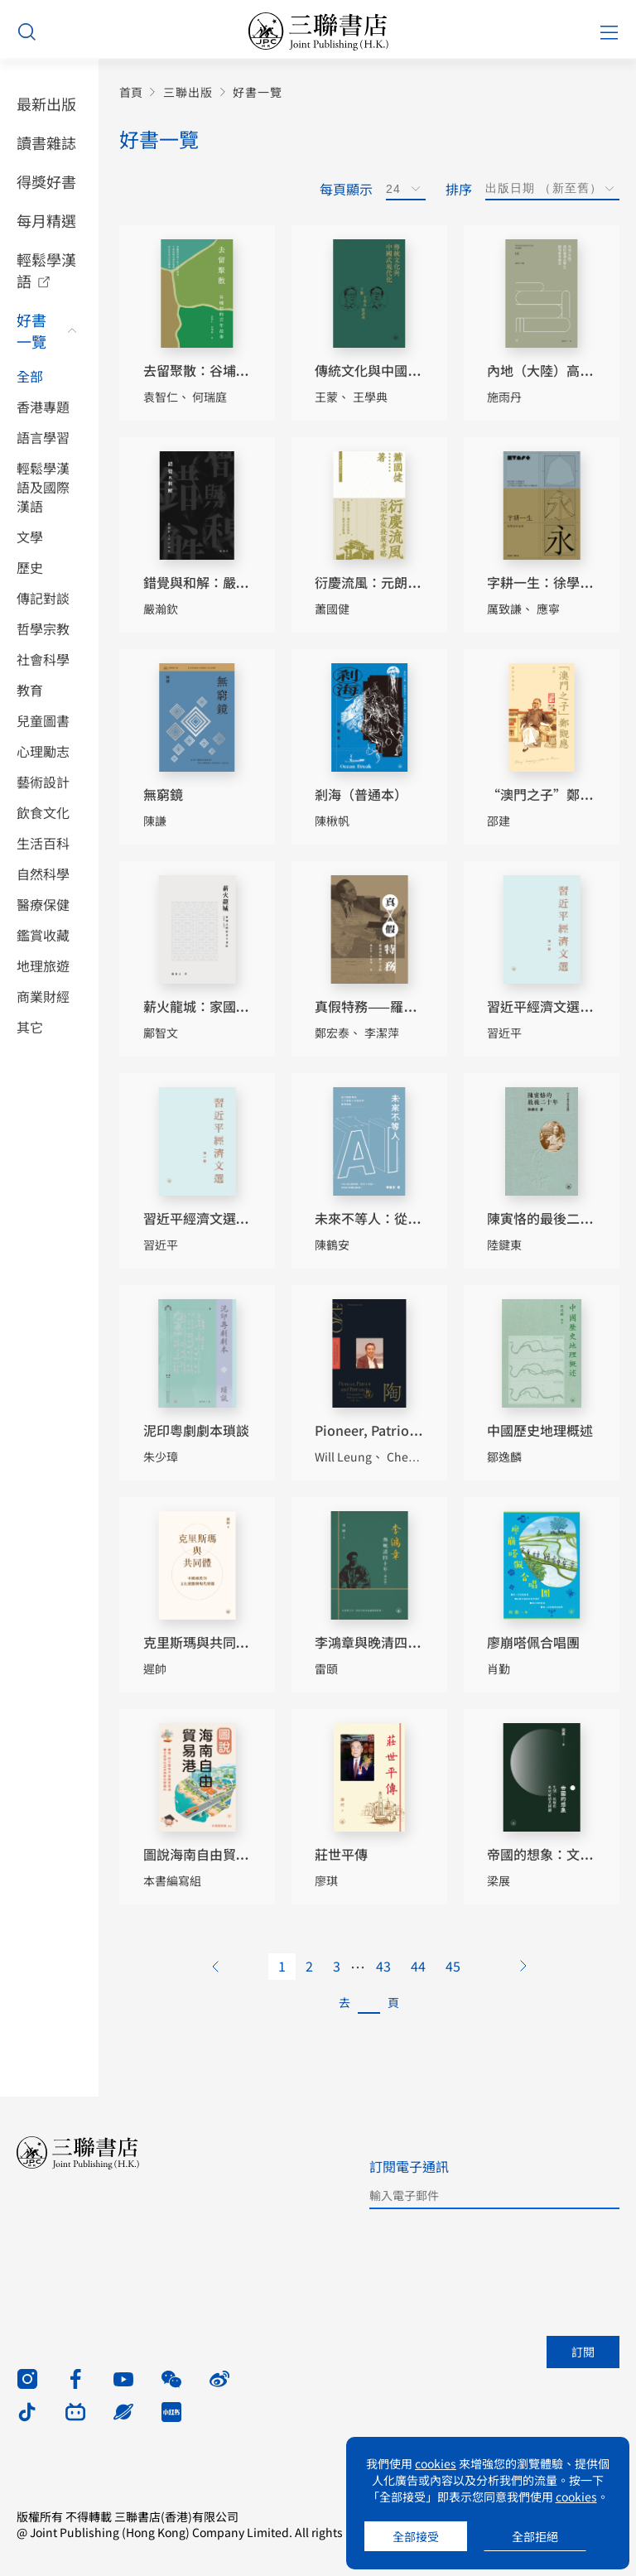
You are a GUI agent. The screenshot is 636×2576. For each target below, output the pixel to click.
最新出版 (46, 103)
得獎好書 (46, 181)
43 (383, 1966)
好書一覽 (31, 330)
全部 (30, 376)
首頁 (130, 92)
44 (418, 1966)
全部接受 (416, 2536)
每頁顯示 (346, 189)
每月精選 (46, 220)
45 (453, 1966)
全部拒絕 (535, 2536)
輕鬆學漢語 (46, 269)
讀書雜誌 (46, 142)
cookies (435, 2463)
